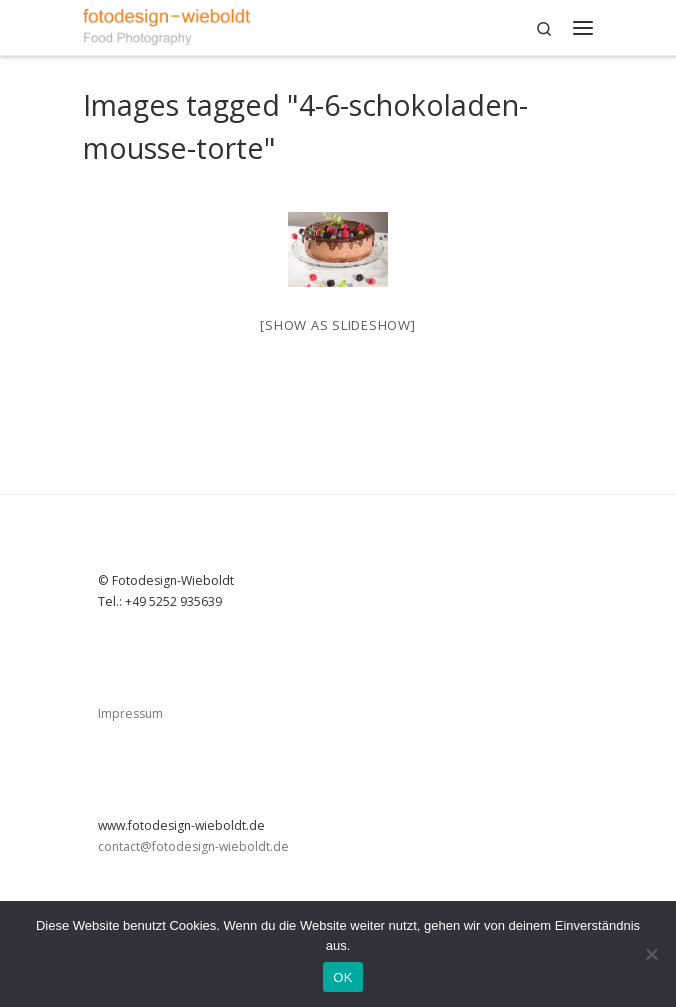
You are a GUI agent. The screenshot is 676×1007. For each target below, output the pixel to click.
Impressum (130, 713)
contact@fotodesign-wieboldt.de (193, 846)
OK (342, 977)
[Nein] (651, 954)
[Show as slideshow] (337, 325)
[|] (166, 25)
